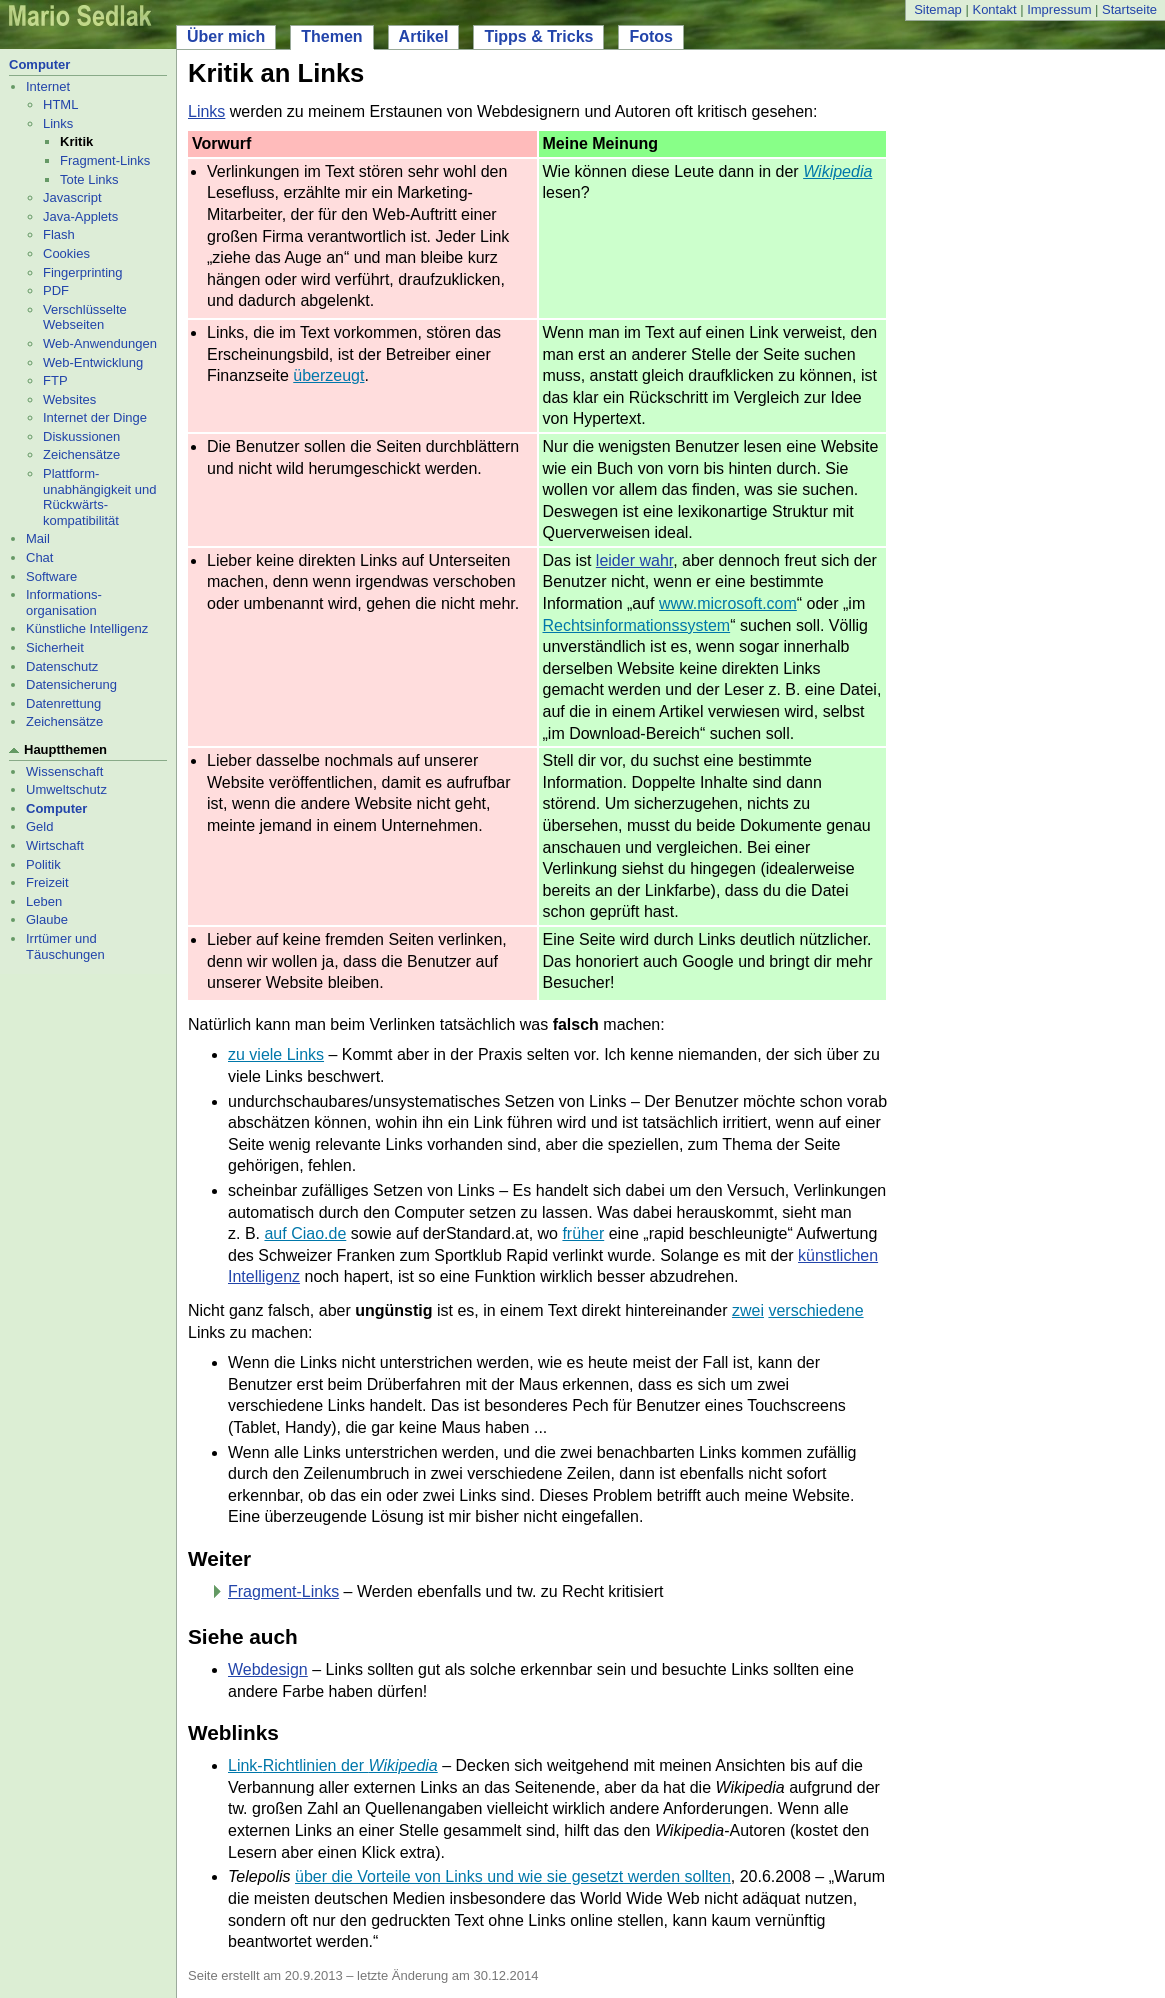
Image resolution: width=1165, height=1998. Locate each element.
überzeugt (328, 375)
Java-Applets (80, 216)
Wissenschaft (64, 771)
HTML (60, 104)
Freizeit (47, 882)
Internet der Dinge (95, 417)
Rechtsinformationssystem (637, 625)
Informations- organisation (64, 602)
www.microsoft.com (728, 603)
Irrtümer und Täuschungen (65, 946)
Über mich (226, 36)
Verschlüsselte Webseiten (85, 317)
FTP (55, 380)
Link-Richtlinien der (333, 1765)
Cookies (66, 253)
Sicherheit (55, 647)
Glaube (47, 919)
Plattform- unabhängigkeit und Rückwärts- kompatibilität (100, 497)
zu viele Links (276, 1054)
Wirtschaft (55, 845)
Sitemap (938, 9)
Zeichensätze (81, 454)
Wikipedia (837, 171)
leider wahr (634, 560)
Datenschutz (62, 666)
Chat (39, 557)
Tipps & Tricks (538, 36)
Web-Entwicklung (93, 362)
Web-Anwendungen (100, 343)
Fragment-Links (105, 160)
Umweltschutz (66, 789)
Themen (331, 36)
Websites (69, 399)
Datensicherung (71, 684)
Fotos (651, 36)
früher (583, 1233)
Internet (48, 86)
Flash (59, 234)
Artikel (424, 36)
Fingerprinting (83, 272)
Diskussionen (81, 436)
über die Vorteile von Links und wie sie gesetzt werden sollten (513, 1876)
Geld (39, 826)
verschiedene (815, 1310)
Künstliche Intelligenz (87, 628)
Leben (44, 901)
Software (51, 576)
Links (58, 123)
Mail (38, 538)
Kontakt (994, 9)
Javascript (72, 197)
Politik (43, 864)
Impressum (1059, 9)
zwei (748, 1310)
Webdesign (268, 1669)
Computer (39, 64)
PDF (56, 290)
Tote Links (89, 179)
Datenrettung (63, 703)
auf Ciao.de (305, 1233)
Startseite (1129, 9)
